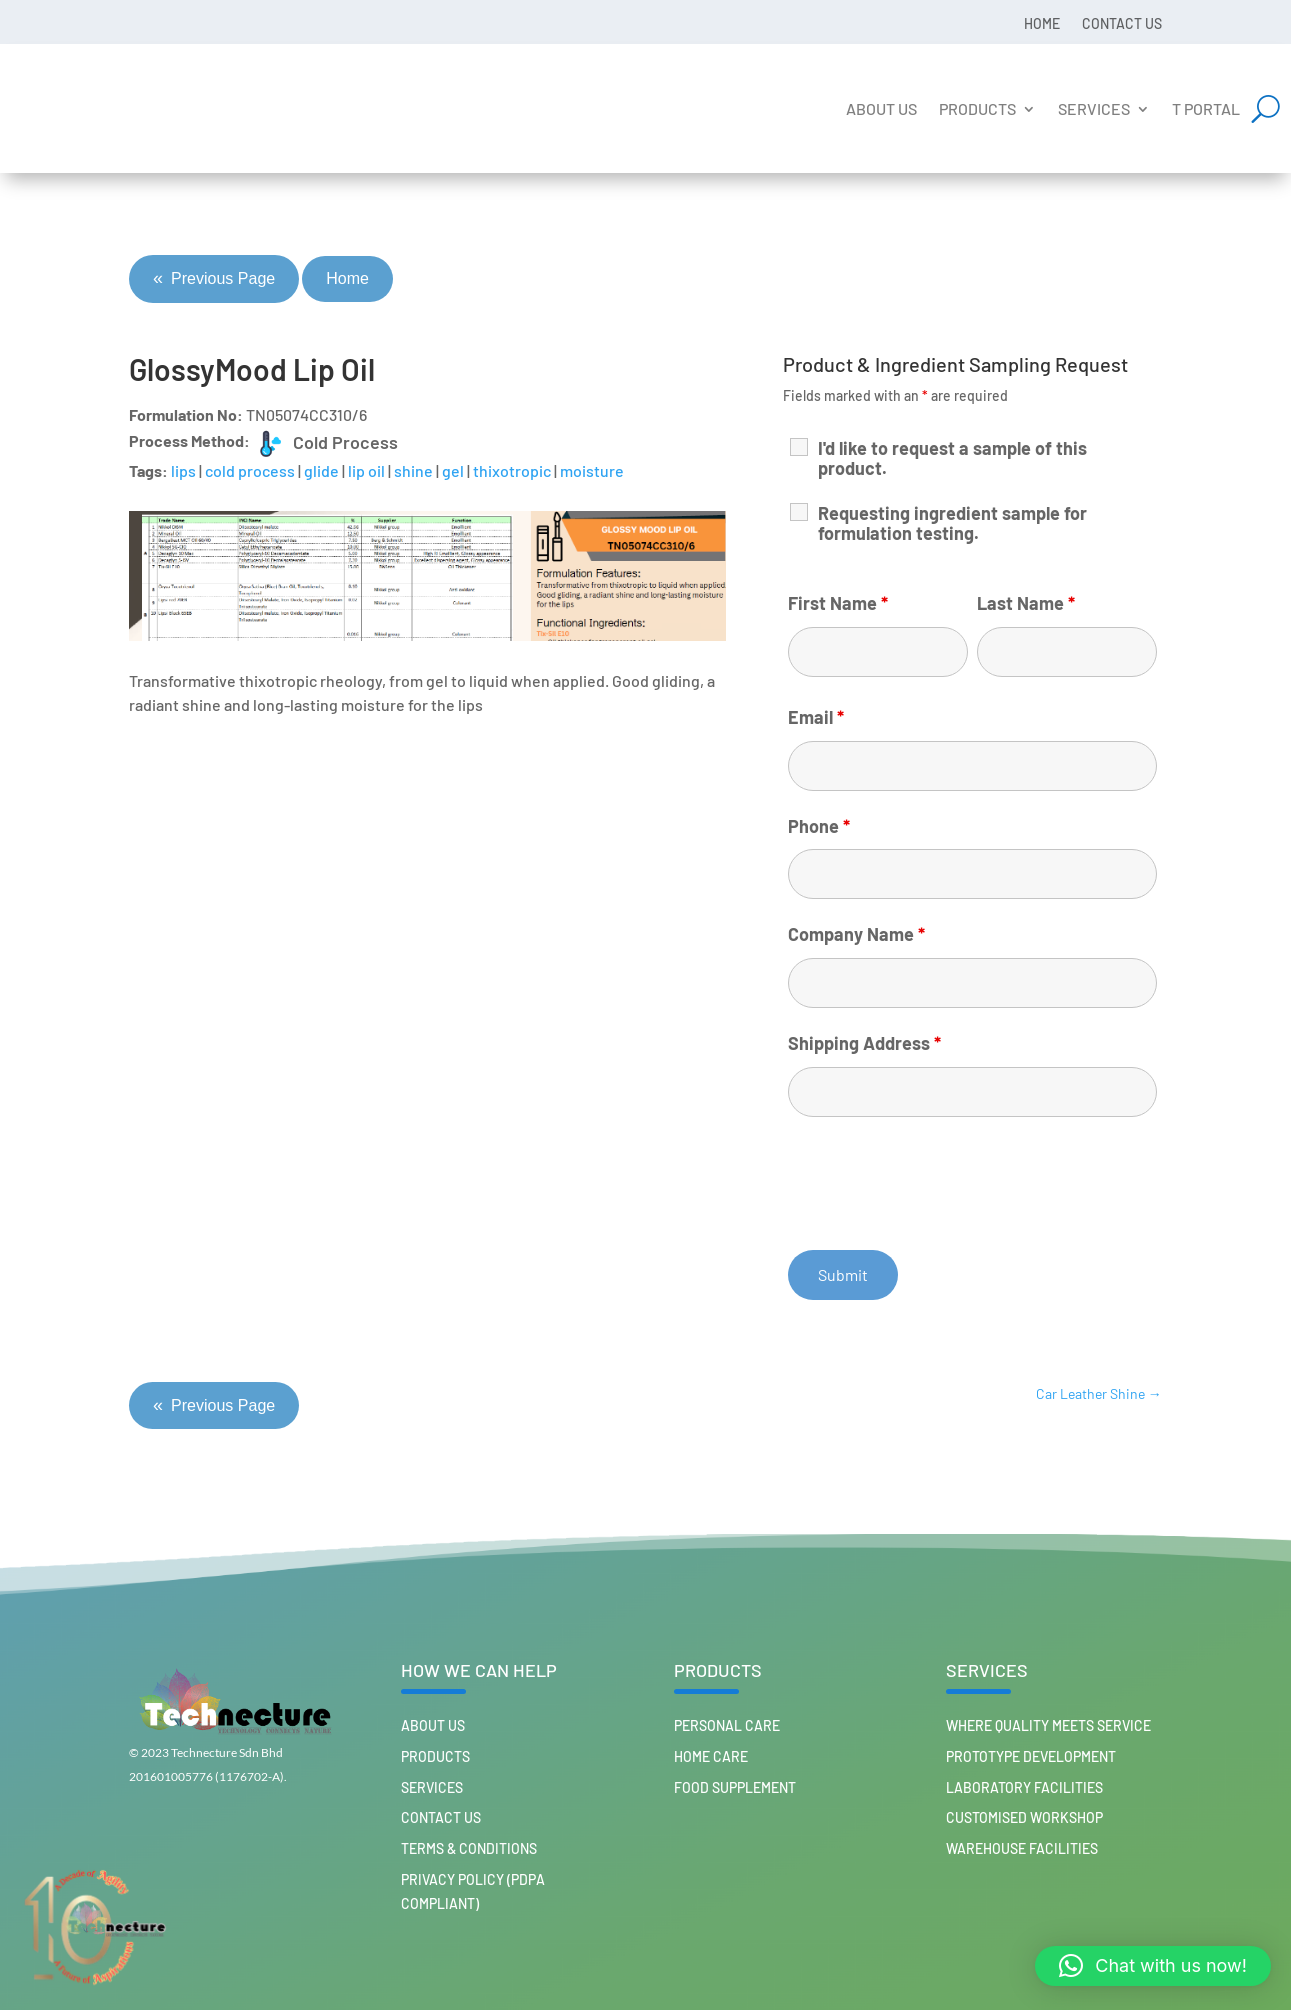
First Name (838, 603)
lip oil (366, 470)
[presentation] (940, 1181)
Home (1042, 23)
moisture (592, 470)
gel (453, 470)
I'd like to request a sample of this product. (952, 458)
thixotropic (512, 470)
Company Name (856, 934)
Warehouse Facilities (1022, 1848)
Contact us (1122, 23)
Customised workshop (1024, 1817)
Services (1094, 108)
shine (413, 470)
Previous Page (214, 279)
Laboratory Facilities (1024, 1787)
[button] (1153, 1966)
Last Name (1026, 603)
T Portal (1206, 108)
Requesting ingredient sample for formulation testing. (952, 523)
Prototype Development (1031, 1756)
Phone (819, 826)
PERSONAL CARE (727, 1725)
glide (321, 470)
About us (881, 108)
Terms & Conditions (469, 1848)
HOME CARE (711, 1756)
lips (183, 470)
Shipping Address (864, 1043)
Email (816, 717)
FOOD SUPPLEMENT (735, 1787)
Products (977, 108)
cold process (250, 470)
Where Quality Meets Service (1048, 1725)
